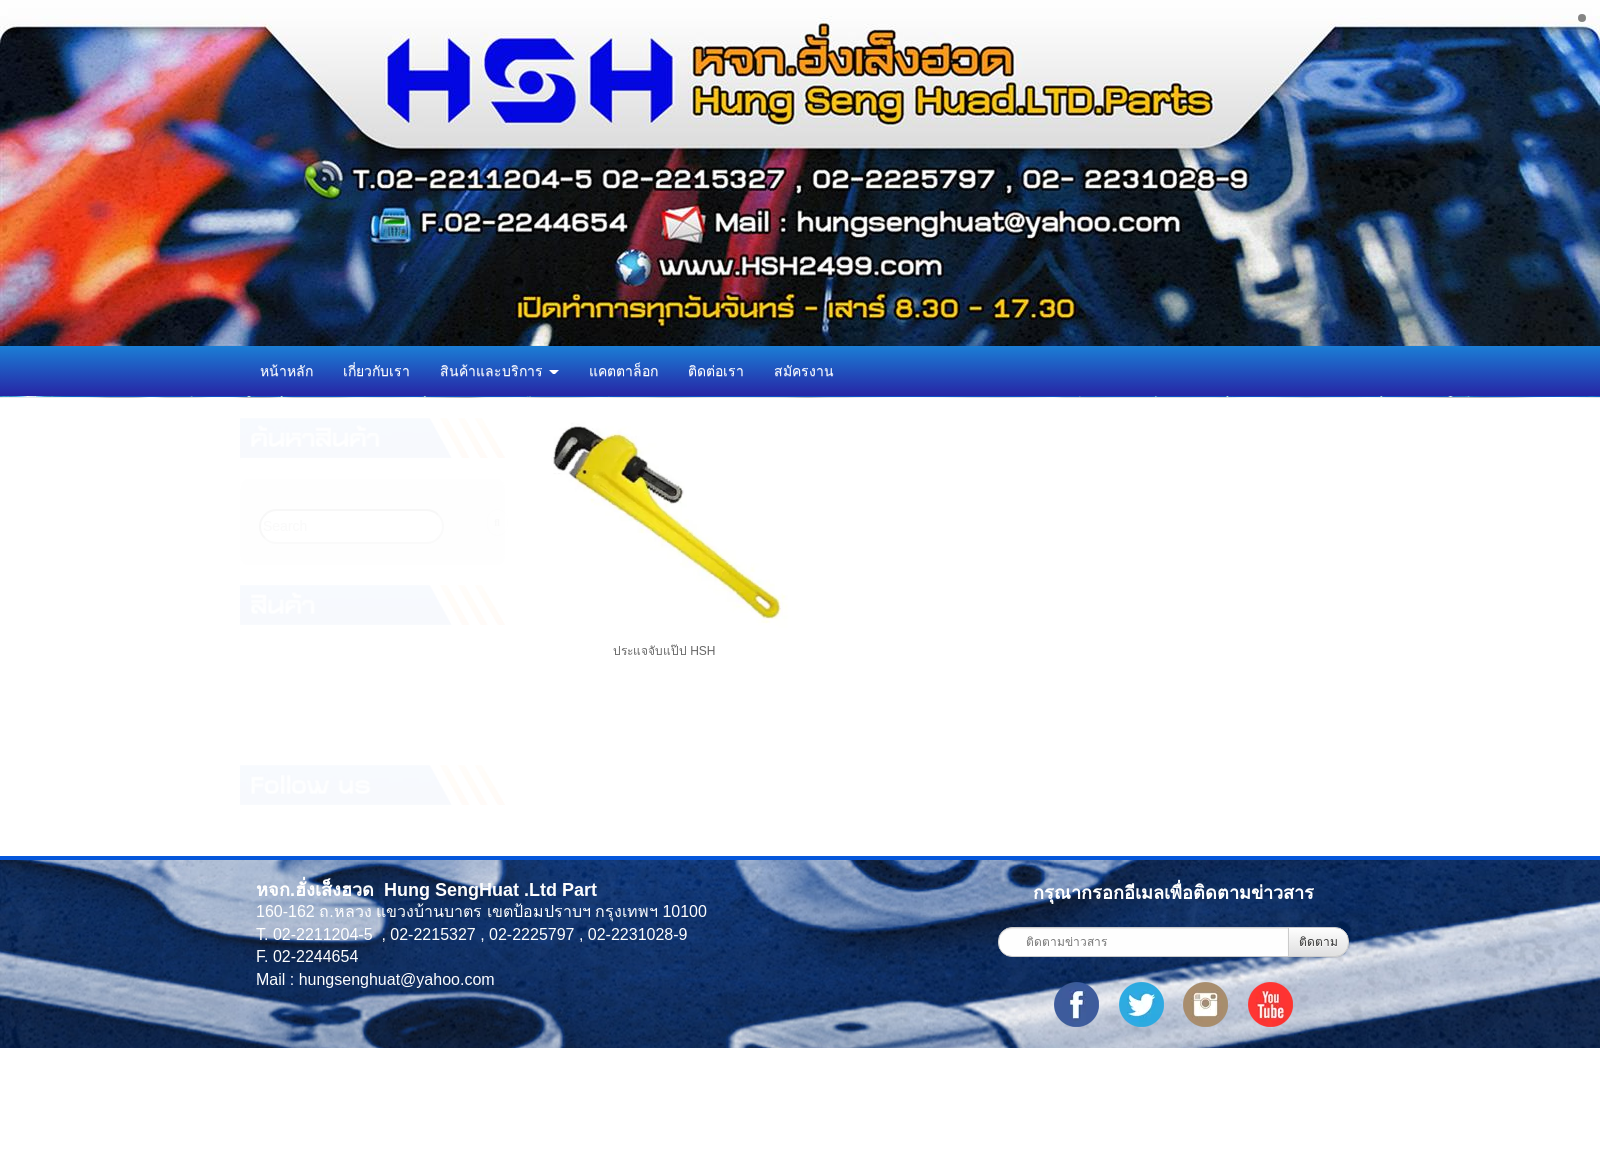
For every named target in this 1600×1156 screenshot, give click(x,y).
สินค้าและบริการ (499, 371)
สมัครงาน (804, 371)
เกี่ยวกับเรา (376, 371)
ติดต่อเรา (716, 371)
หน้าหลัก (286, 371)
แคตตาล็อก (623, 371)
